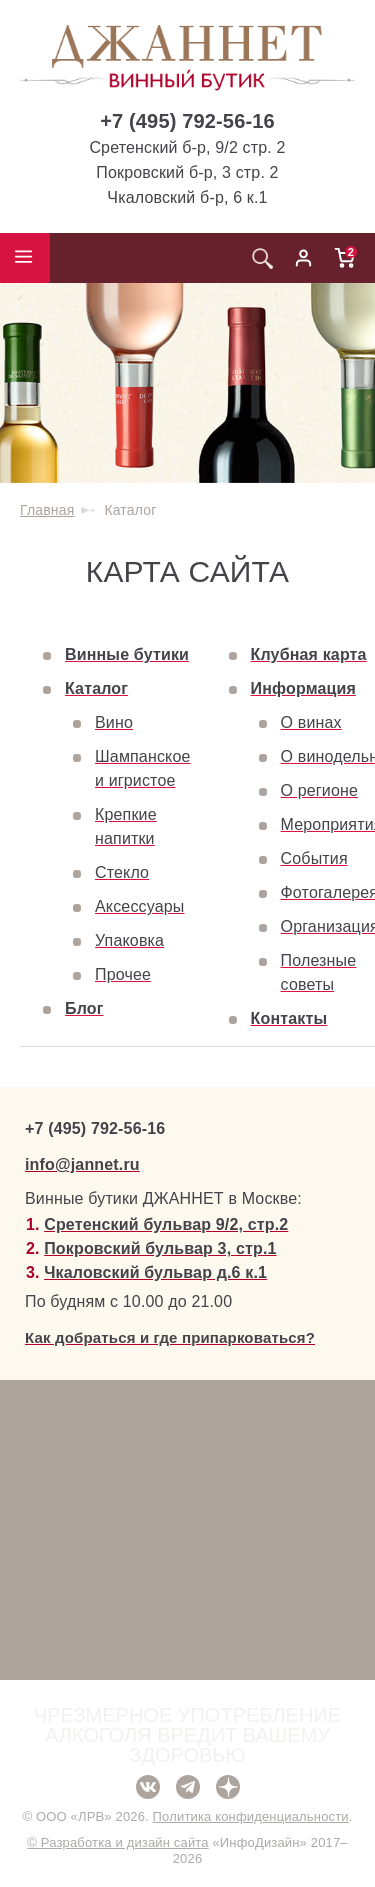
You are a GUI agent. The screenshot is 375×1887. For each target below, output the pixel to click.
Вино (114, 722)
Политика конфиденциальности (251, 1816)
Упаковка (129, 940)
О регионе (320, 790)
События (314, 858)
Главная (47, 510)
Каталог (96, 688)
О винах (311, 722)
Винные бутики (127, 654)
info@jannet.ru (82, 1164)
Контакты (289, 1018)
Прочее (123, 974)
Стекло (122, 872)
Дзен (228, 1787)
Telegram (188, 1787)
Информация (303, 688)
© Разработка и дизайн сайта (117, 1842)
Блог (84, 1008)
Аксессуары (139, 906)
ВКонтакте (148, 1787)
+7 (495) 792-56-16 (187, 121)
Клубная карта (309, 654)
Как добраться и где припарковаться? (170, 1337)
